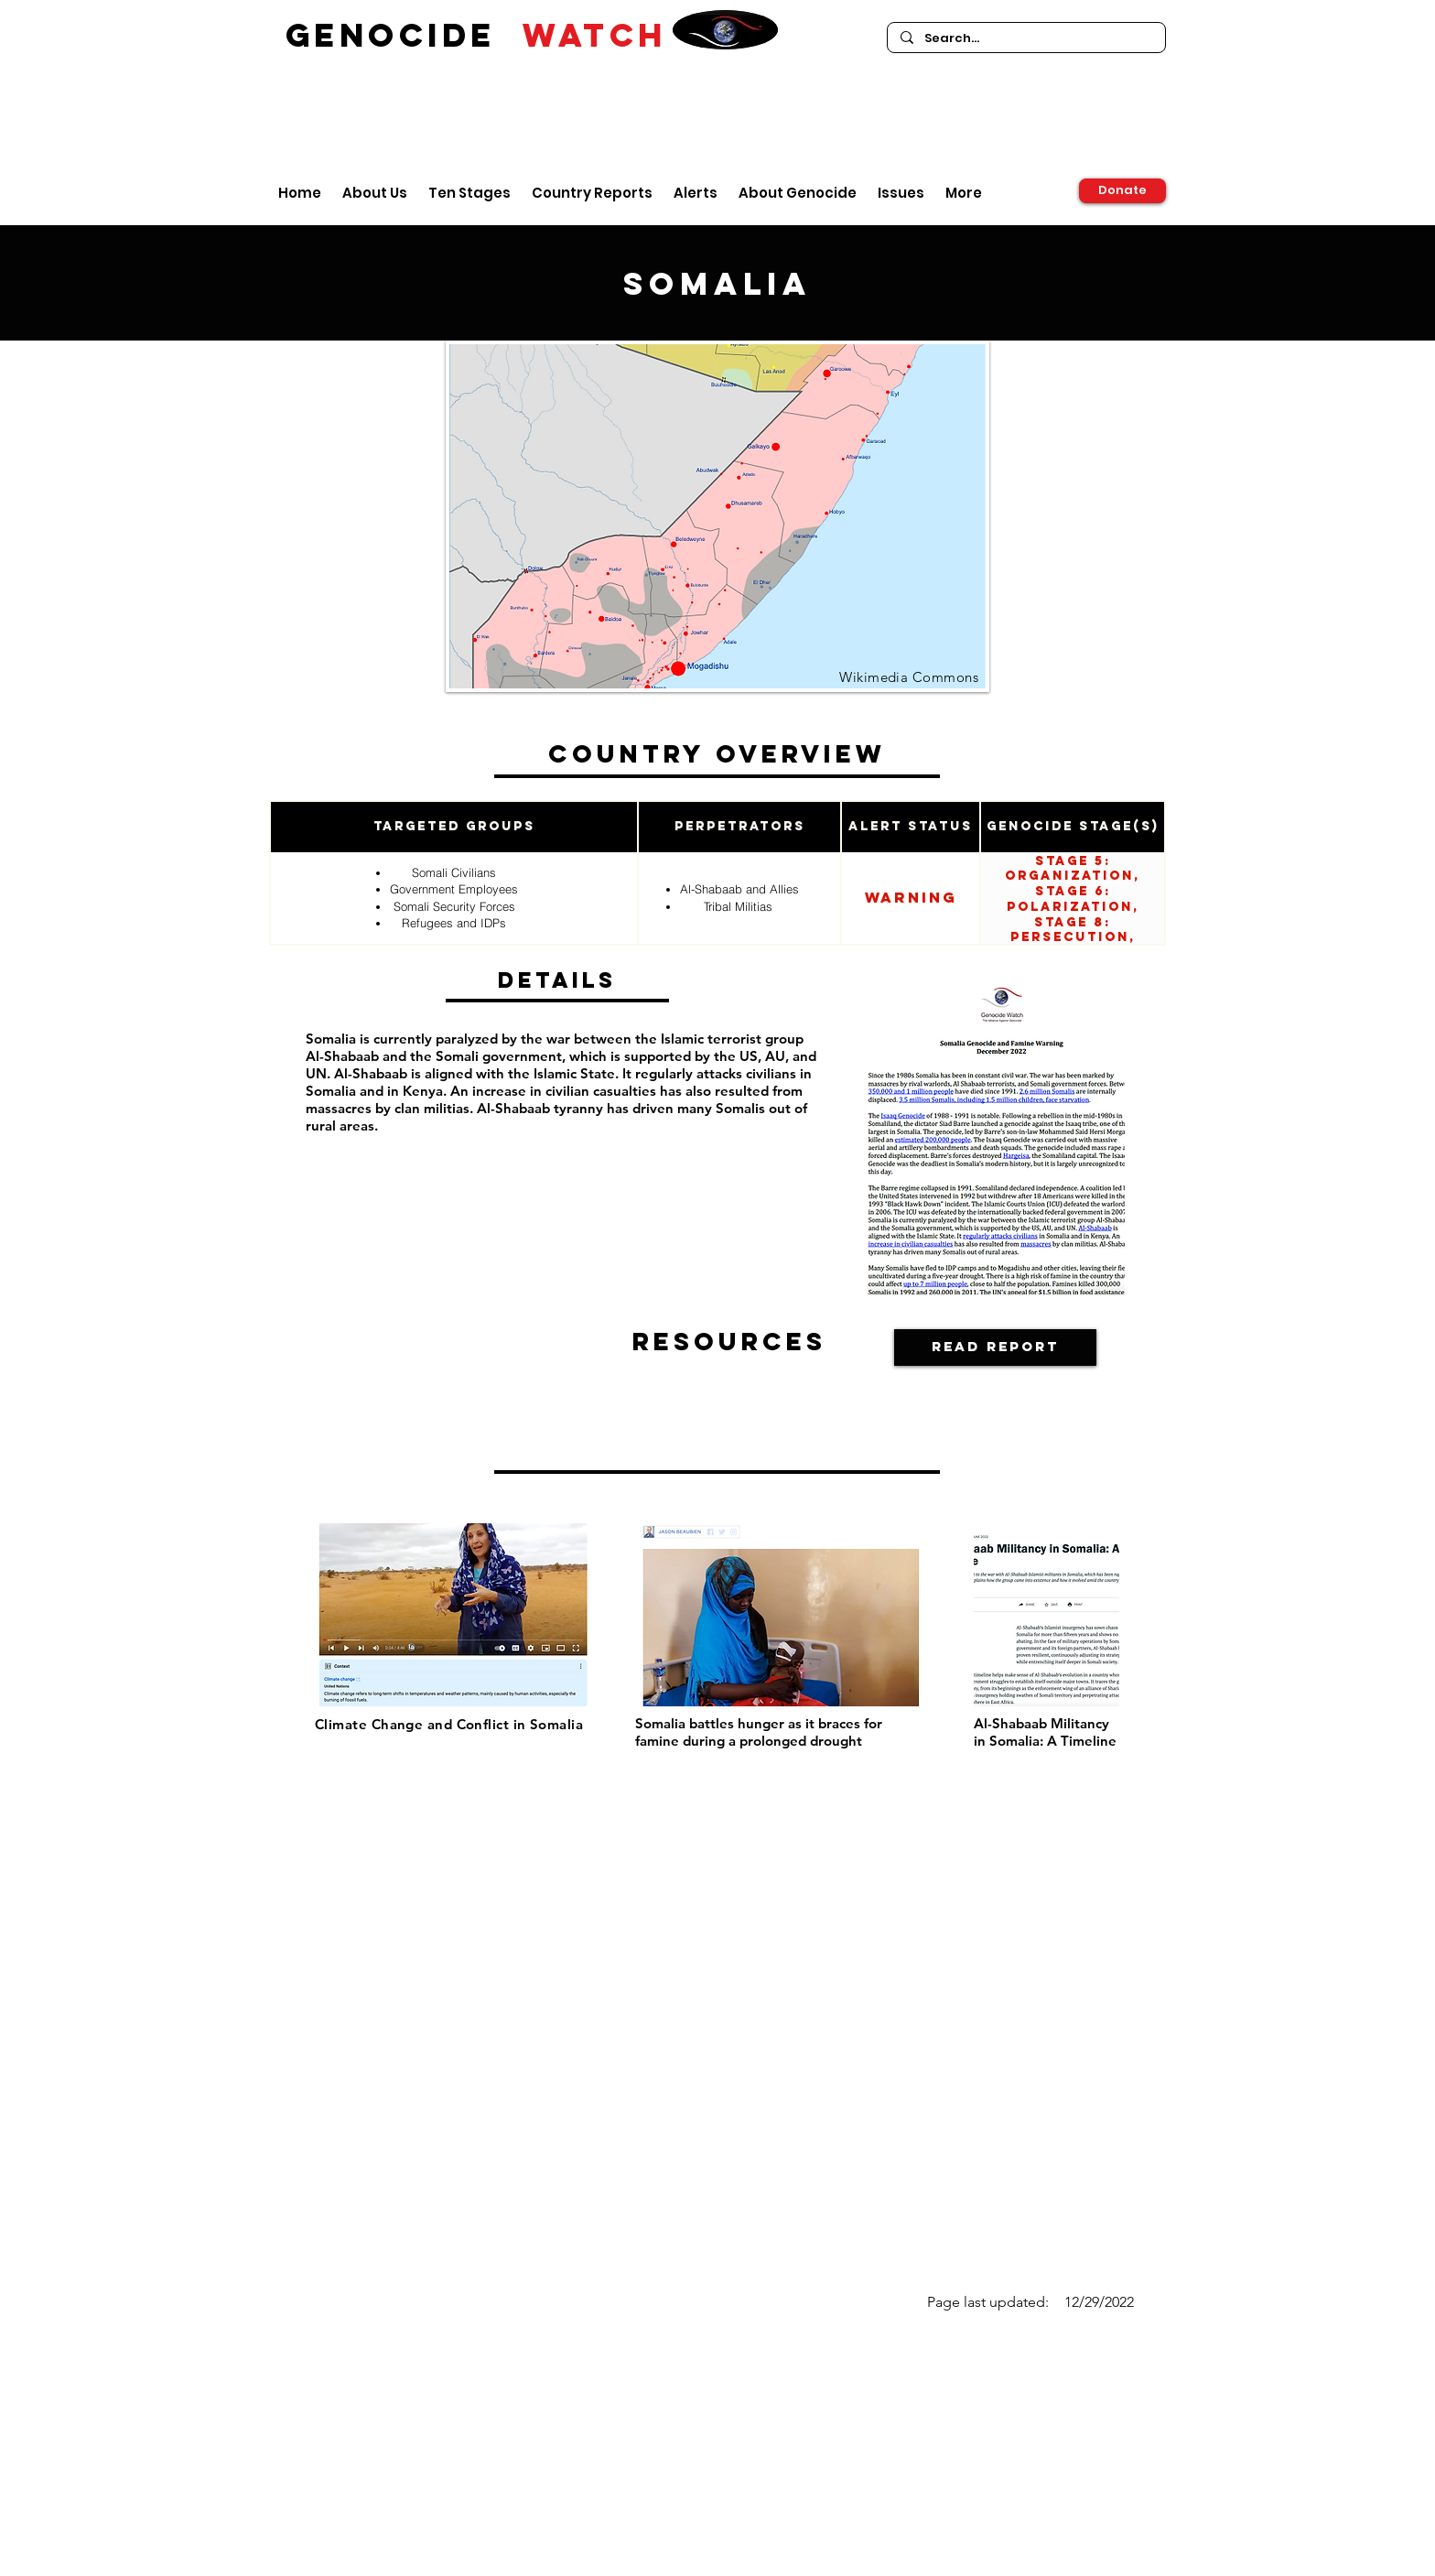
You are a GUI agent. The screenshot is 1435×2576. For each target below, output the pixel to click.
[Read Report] (995, 1347)
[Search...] (1025, 38)
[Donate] (1122, 191)
